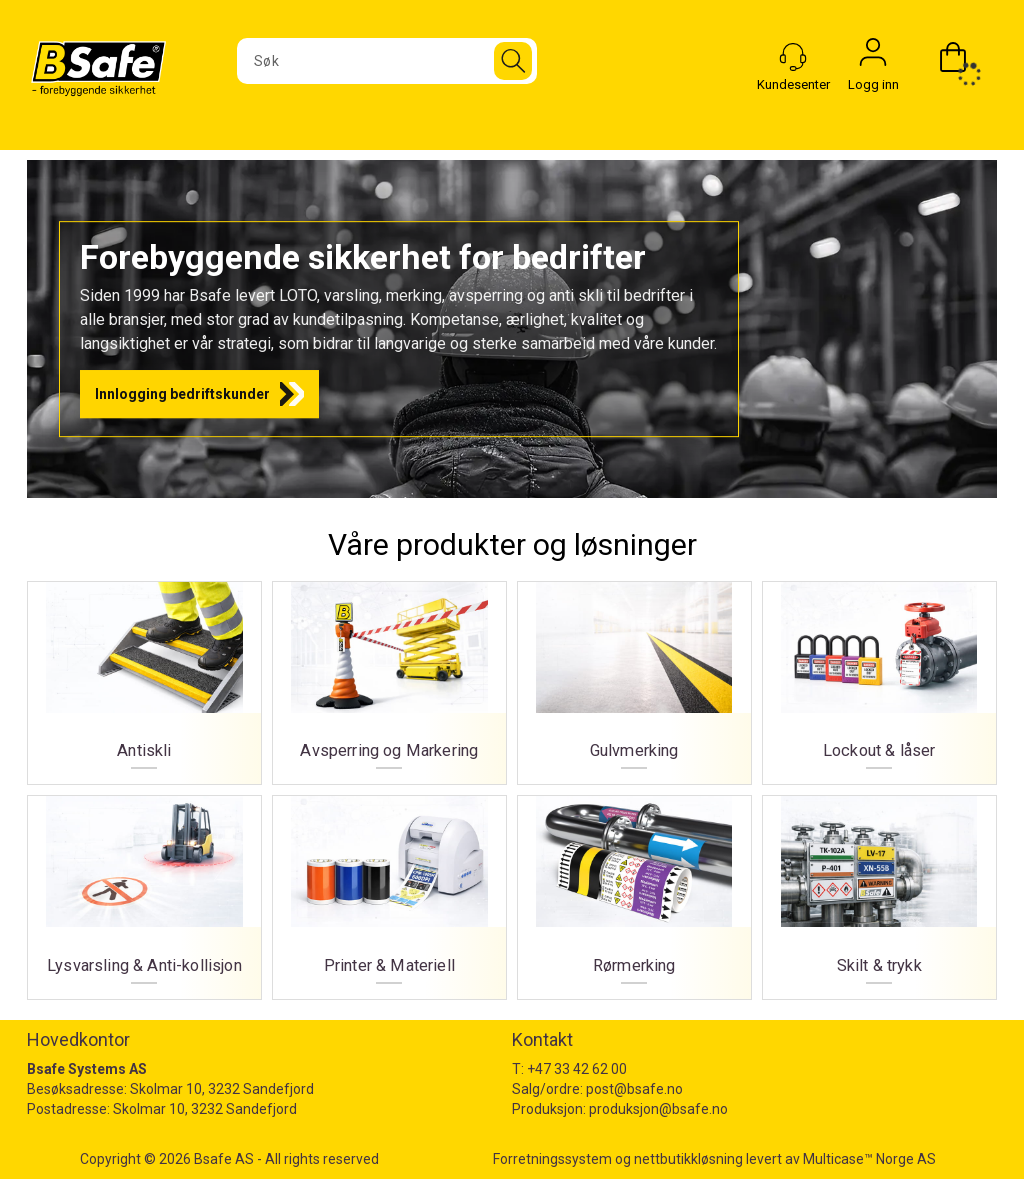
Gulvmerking (634, 675)
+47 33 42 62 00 (577, 1069)
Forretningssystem (552, 1159)
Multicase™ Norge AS (869, 1159)
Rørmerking (634, 889)
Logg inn (873, 57)
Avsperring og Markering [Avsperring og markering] (389, 675)
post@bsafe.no (634, 1089)
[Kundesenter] (793, 57)
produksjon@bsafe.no (658, 1109)
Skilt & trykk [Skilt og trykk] (879, 889)
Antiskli (144, 675)
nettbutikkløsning (688, 1159)
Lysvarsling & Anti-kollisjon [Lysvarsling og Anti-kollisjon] (144, 889)
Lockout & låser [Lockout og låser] (879, 675)
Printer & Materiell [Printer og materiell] (389, 889)
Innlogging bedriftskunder (182, 394)
